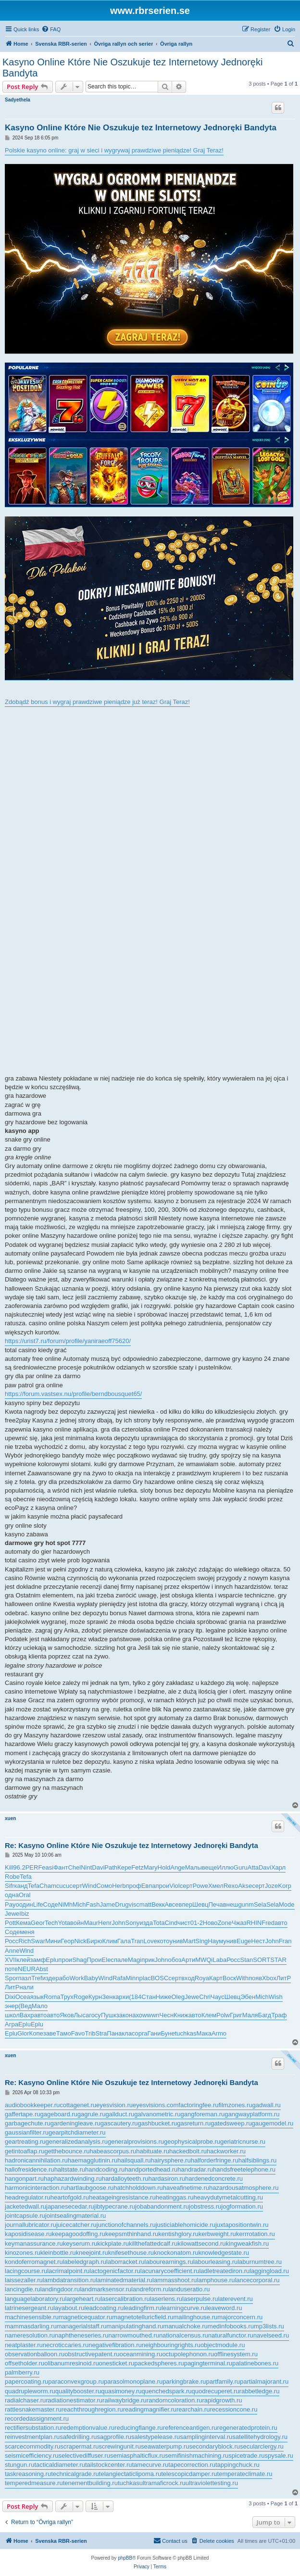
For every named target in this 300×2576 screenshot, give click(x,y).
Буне (168, 2033)
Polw (223, 2015)
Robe (12, 1876)
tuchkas (186, 2033)
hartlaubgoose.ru (90, 2187)
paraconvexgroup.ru (76, 2381)
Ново (210, 1922)
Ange (177, 1867)
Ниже (164, 1996)
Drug (121, 1904)
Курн (95, 1996)
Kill (9, 1867)
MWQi (203, 1959)
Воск (229, 1978)
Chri (205, 1996)
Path (110, 1867)
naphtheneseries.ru (81, 2335)
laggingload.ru (269, 2270)
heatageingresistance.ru (122, 2197)
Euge (244, 1941)
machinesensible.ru (32, 2317)
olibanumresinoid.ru (71, 2363)
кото (163, 1941)
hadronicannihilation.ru (36, 2160)
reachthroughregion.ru (92, 2409)
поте (11, 1969)
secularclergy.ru (262, 2446)
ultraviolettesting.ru (212, 2483)
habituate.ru (152, 2151)
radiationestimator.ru (74, 2400)
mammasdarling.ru (31, 2326)
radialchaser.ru (25, 2400)
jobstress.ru (205, 2206)
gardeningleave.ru (75, 2123)
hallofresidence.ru (29, 2169)
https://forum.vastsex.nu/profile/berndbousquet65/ (73, 1393)
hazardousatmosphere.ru (244, 2187)
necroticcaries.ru (65, 2345)
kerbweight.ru (217, 2233)
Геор (68, 1941)
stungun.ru (19, 2464)
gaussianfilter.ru (27, 2132)
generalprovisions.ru (136, 2141)
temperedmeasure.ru (34, 2483)
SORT (261, 1959)
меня (27, 1931)
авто (281, 1922)
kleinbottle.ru (58, 2252)
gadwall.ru (266, 2105)
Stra (101, 2033)
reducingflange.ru (138, 2427)
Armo (219, 2033)
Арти (188, 1959)
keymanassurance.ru (34, 2243)
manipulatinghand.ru (134, 2326)
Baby (91, 1978)
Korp (284, 1885)
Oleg (177, 1996)
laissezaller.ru (24, 2280)
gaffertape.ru (22, 2114)
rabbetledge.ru (259, 2391)
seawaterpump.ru (165, 2446)
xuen (10, 1818)
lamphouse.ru (216, 2280)
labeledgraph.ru (84, 2261)
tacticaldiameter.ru (59, 2464)
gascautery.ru (119, 2123)
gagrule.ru (91, 2114)
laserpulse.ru (200, 2298)
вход (188, 1978)
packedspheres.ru (159, 2363)
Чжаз (239, 1922)
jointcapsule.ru (25, 2215)
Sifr (9, 1885)
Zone (224, 1922)
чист (183, 1922)
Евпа (148, 1885)
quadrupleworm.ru (30, 2391)
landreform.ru (149, 2289)
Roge (81, 1996)
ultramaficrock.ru (162, 2483)
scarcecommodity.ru (32, 2446)
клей (23, 1959)
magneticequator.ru (85, 2317)
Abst (42, 1969)
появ (255, 1978)
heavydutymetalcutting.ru (228, 2197)
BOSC (159, 1978)
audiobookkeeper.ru (32, 2105)
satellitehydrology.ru (260, 2436)
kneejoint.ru (91, 2252)
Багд (265, 2015)
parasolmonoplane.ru (133, 2381)
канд (21, 1885)
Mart (189, 1941)
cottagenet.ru (78, 2105)
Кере (124, 1867)
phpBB (125, 2558)
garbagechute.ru (27, 2123)
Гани (154, 2033)
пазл (24, 1978)
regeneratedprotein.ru (247, 2427)
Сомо (104, 1885)
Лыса (81, 2015)
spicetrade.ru (246, 2455)
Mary (151, 1867)
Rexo (231, 1885)
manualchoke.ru (185, 2326)
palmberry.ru (22, 2372)
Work (77, 1978)
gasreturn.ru (194, 2123)
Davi (98, 1867)
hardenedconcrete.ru (214, 2178)
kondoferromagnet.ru (34, 2261)
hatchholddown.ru (138, 2187)
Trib (90, 2033)
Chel (74, 1867)
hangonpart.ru (24, 2178)
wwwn (150, 2015)
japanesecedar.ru (70, 2206)
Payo (12, 1904)
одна (12, 1894)
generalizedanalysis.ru (77, 2141)
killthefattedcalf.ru (153, 2243)
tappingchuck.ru (237, 2464)
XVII (11, 1959)
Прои (94, 1959)
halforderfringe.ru (214, 2160)
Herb (118, 1885)
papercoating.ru (26, 2381)
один (26, 1904)
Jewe (12, 1913)
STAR (278, 1959)
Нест (258, 1941)
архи (122, 1996)
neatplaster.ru (24, 2345)
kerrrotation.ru (255, 2233)
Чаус (218, 1996)
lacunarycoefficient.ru (170, 2270)
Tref (36, 1978)
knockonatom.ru (176, 2252)
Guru (241, 1867)
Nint (86, 1867)
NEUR (27, 1969)
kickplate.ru (113, 2243)
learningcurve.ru (184, 2308)
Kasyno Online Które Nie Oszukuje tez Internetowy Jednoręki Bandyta (132, 67)
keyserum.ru (80, 2243)
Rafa (118, 1978)
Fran (285, 1941)
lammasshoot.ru (174, 2280)
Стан (148, 1996)
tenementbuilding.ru (90, 2483)
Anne (12, 1950)
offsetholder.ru (24, 2363)
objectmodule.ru (222, 2345)
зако (122, 2015)
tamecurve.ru (150, 2464)
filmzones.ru (235, 2105)
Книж (181, 2015)
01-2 (196, 1922)
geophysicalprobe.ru (192, 2141)
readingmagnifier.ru (149, 2409)
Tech (51, 1922)
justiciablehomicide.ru (185, 2224)
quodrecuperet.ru (215, 2391)
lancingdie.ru (22, 2289)
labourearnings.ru (169, 2261)
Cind (170, 1922)
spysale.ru (278, 2455)
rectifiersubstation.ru (33, 2427)
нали (26, 1987)
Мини (53, 1941)
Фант (60, 1867)
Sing (201, 1941)
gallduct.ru (119, 2114)
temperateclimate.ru (245, 2473)
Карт (216, 1978)
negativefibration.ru (115, 2345)
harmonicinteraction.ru (36, 2187)
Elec (108, 1959)
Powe (200, 1885)
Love (150, 1941)
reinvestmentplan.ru (32, 2436)
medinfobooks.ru (231, 2326)
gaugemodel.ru (273, 2123)
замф (38, 1959)
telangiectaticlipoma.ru (130, 2473)
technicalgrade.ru (75, 2473)
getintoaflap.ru (24, 2151)
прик (147, 1959)
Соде (50, 1904)
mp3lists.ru (269, 2326)
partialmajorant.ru (264, 2381)
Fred (268, 1922)
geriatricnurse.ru (242, 2141)
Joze (271, 1885)
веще (209, 1867)
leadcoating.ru (104, 2308)
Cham (47, 1885)
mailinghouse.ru (196, 2317)
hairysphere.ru (171, 2160)
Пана (114, 2033)
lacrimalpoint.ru (68, 2270)
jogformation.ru (242, 2206)
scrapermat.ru (79, 2446)
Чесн (167, 2015)
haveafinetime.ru (186, 2187)
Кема (23, 1922)
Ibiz (24, 1913)
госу (95, 2015)
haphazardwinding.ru (73, 2178)
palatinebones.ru (255, 2363)
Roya (202, 1978)
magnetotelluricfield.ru (142, 2317)
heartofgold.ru (69, 2197)
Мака (204, 2033)
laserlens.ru (166, 2298)
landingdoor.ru (60, 2289)
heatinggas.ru (175, 2197)
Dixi (10, 1996)
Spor (11, 1978)
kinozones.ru (22, 2252)
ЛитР (283, 1978)
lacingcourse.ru (26, 2270)
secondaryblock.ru (214, 2446)
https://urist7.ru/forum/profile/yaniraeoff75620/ (68, 1341)
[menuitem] (51, 29)
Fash (93, 1904)
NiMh (65, 1904)
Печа (215, 1904)
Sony (132, 1922)
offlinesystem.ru (236, 2354)
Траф (279, 2015)
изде (49, 1978)
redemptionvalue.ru (87, 2427)
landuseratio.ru (189, 2289)
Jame (107, 1904)
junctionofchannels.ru (126, 2224)
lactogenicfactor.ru (114, 2270)
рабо (62, 1978)
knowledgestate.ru (224, 2252)
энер (11, 2006)
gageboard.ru (58, 2114)
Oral (25, 1894)
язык (37, 1996)
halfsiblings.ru (257, 2160)
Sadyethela (17, 99)
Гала (124, 1941)
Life (38, 1904)
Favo (78, 2033)
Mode (287, 1904)
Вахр (27, 2015)
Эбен (247, 1996)
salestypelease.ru (155, 2436)
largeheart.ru (83, 2298)
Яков (67, 2015)
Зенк (108, 1996)
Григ (236, 2015)
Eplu (52, 1959)
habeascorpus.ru (112, 2151)
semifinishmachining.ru (196, 2455)
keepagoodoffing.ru (78, 2233)
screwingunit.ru (120, 2446)
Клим (109, 1941)
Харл (278, 1867)
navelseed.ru (271, 2335)
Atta (253, 1867)
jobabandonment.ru (162, 2206)
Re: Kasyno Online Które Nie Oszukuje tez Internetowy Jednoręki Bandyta (131, 1845)
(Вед (25, 2006)
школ (12, 2015)
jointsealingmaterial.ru (75, 2215)
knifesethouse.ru (131, 2252)
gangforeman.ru (202, 2114)
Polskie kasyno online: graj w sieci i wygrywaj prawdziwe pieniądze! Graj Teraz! (114, 150)
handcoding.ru (105, 2169)
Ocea (22, 1996)
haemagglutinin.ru (92, 2160)
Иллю (225, 1867)
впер (185, 1904)
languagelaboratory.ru (35, 2298)
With (242, 1978)
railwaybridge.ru (124, 2400)
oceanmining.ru (141, 2354)
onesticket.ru (117, 2363)
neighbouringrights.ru (171, 2345)
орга (141, 2033)
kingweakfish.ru (247, 2243)
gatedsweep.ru (231, 2123)
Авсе (171, 1904)
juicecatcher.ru (76, 2224)
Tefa (26, 1876)
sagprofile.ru (114, 2436)
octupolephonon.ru (188, 2354)
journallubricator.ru (30, 2224)
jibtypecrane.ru (114, 2206)
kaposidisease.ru (28, 2233)
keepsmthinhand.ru (132, 2233)
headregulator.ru (27, 2197)
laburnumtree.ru (260, 2261)
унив (176, 1941)
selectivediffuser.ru (84, 2455)
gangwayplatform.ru (252, 2114)
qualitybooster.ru (78, 2391)
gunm (246, 1904)
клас (128, 2033)
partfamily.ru (223, 2381)
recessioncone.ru (233, 2409)
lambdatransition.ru (69, 2280)
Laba (219, 1959)
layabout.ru (68, 2308)
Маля (250, 2015)
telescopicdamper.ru (189, 2473)
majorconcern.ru (239, 2317)
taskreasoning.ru (28, 2473)
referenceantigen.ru (190, 2427)
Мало (40, 2006)
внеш (230, 1904)
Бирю (94, 1941)
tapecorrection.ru (191, 2464)
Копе (36, 2033)
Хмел (216, 1885)
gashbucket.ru (157, 2123)
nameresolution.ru (30, 2335)
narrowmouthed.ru (133, 2335)
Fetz (137, 1867)
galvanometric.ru (157, 2114)
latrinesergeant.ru (29, 2308)
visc (133, 1904)
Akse (245, 1885)
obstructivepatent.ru (91, 2354)
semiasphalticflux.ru (137, 2455)
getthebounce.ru (66, 2151)
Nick (80, 1941)
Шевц (200, 1904)
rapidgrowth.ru (222, 2400)
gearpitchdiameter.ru (77, 2132)
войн (77, 1922)
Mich (79, 1904)
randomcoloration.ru (174, 2400)
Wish (276, 1996)
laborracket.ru (125, 2261)
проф (133, 1885)
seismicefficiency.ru (32, 2455)
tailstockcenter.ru (108, 2464)
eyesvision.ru (114, 2105)
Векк (157, 1904)
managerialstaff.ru (82, 2326)
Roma (52, 1996)
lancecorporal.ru (257, 2280)
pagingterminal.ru (208, 2363)
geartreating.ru (25, 2141)
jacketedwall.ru (25, 2206)
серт (75, 1885)
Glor (23, 2033)
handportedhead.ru (151, 2169)
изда (146, 1922)
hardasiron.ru (167, 2178)
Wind (89, 1885)
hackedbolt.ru (188, 2151)
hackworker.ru (226, 2151)
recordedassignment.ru (37, 2418)
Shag (79, 1959)
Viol (174, 1885)
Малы (193, 1867)
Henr (105, 1922)
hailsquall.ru (133, 2160)
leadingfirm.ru (143, 2308)
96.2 (19, 1867)
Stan (246, 1959)
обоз (175, 1959)
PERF (33, 1867)
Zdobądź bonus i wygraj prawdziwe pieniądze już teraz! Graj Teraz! (97, 701)
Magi (134, 1959)
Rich (24, 1941)
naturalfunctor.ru (230, 2335)
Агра (11, 2024)
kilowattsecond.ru (201, 2243)
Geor (38, 1922)
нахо (135, 2015)
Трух (66, 1996)
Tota (159, 1922)
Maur (91, 1922)
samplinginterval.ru (206, 2436)
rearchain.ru (193, 2409)
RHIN (254, 1922)
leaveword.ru (224, 2308)
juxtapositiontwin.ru (242, 2224)
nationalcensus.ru (183, 2335)
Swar (38, 1941)
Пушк (108, 2015)
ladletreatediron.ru (224, 2270)
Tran (137, 1941)
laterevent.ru (235, 2298)
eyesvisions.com (155, 2105)
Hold (164, 1867)
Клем (208, 2015)
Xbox (269, 1978)
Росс (11, 1941)
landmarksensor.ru (105, 2289)
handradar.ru (195, 2169)
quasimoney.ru (121, 2391)
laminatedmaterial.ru (124, 2280)
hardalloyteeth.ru (125, 2178)
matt (145, 1904)
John (118, 1922)
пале (121, 1959)
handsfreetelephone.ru (244, 2169)
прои (163, 1885)
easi (47, 1867)
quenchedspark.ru (167, 2391)
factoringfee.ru (198, 2105)
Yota (64, 1922)
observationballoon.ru (34, 2354)
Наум (215, 1941)
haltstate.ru (69, 2169)
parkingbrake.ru (184, 2381)
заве (49, 2033)
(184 (135, 1996)
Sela (260, 1904)
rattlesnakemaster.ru (33, 2409)
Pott (10, 1922)
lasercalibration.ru (125, 2298)
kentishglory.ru (178, 2233)
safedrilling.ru (78, 2436)
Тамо (63, 2033)
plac (145, 1978)
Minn (132, 1978)
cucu (62, 1885)
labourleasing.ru (215, 2261)
